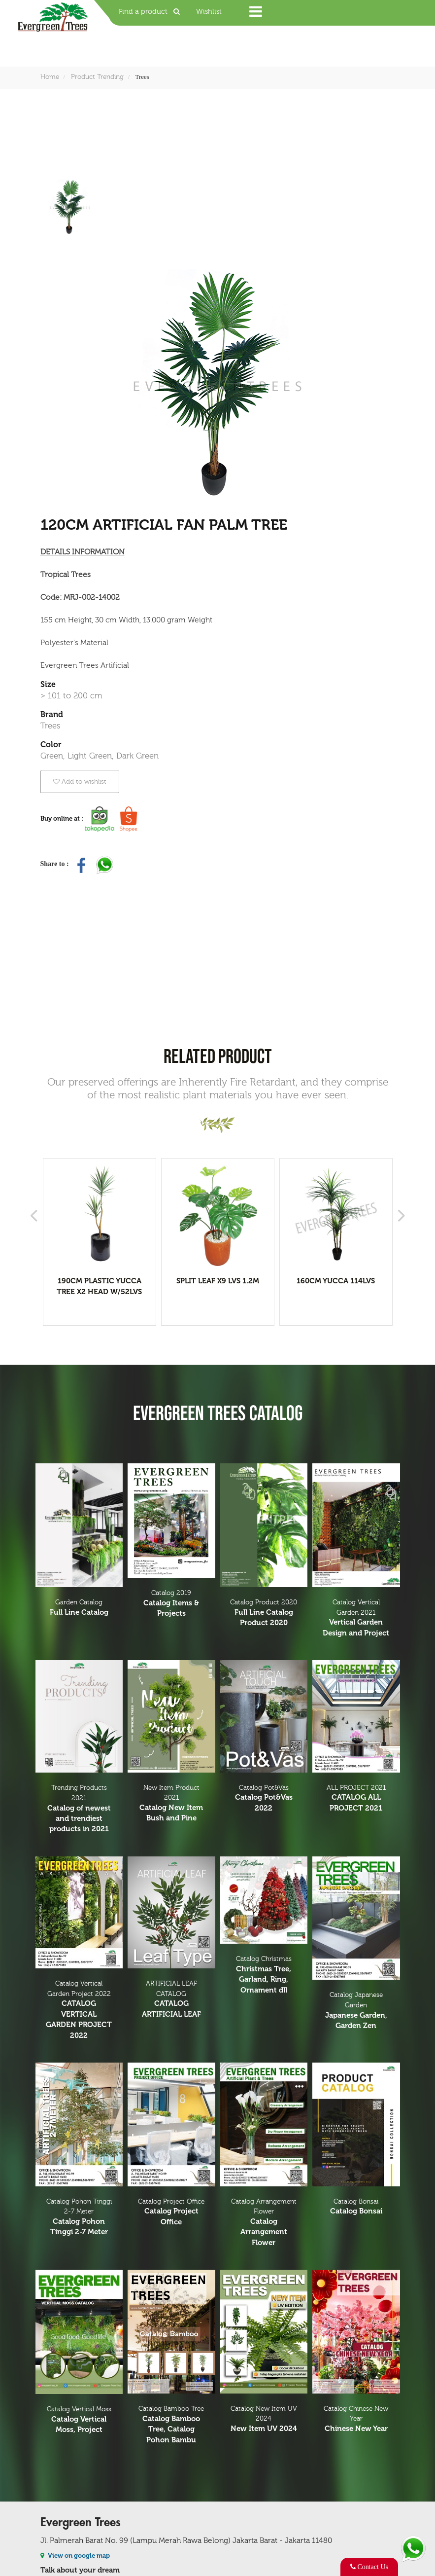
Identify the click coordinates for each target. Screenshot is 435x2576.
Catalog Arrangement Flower (264, 2223)
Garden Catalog (79, 1608)
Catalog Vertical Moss (79, 2420)
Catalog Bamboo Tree (171, 2425)
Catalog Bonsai (356, 2207)
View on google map (75, 2555)
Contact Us (369, 2567)
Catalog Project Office (171, 2212)
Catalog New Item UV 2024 (264, 2419)
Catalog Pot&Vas (264, 1799)
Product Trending (97, 76)
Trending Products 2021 (79, 1809)
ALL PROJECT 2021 (356, 1799)
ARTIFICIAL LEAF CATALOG (171, 2000)
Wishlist (209, 11)
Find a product (152, 11)
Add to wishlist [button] (79, 781)
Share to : (55, 864)
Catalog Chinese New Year (356, 2419)
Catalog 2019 (171, 1604)
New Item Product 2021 (171, 1804)
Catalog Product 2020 (264, 1613)
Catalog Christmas (264, 1975)
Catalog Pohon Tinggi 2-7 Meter (79, 2218)
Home (49, 76)
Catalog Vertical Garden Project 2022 (79, 2010)
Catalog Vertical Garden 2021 (356, 1618)
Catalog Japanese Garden (356, 2011)
